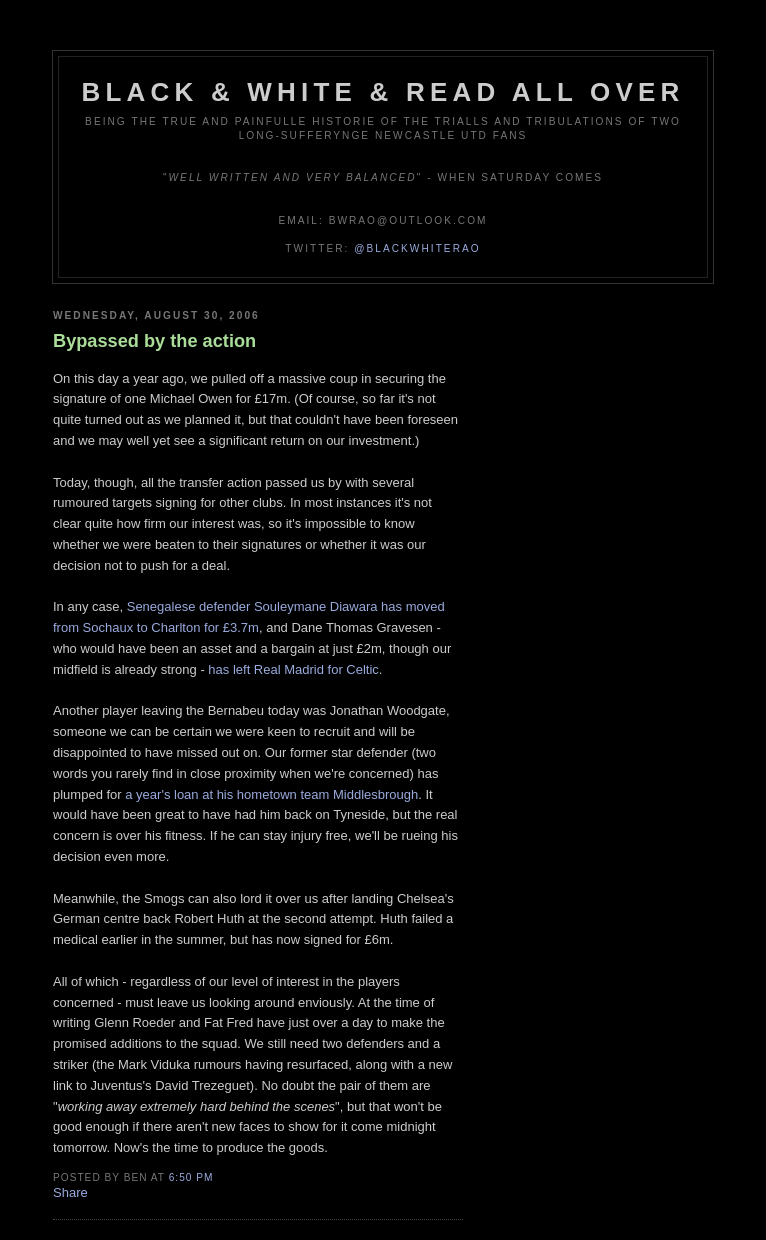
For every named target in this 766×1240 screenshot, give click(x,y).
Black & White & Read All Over (383, 92)
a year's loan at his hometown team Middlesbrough (271, 794)
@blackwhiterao (417, 248)
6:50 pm (191, 1177)
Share (70, 1192)
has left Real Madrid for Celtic (293, 669)
